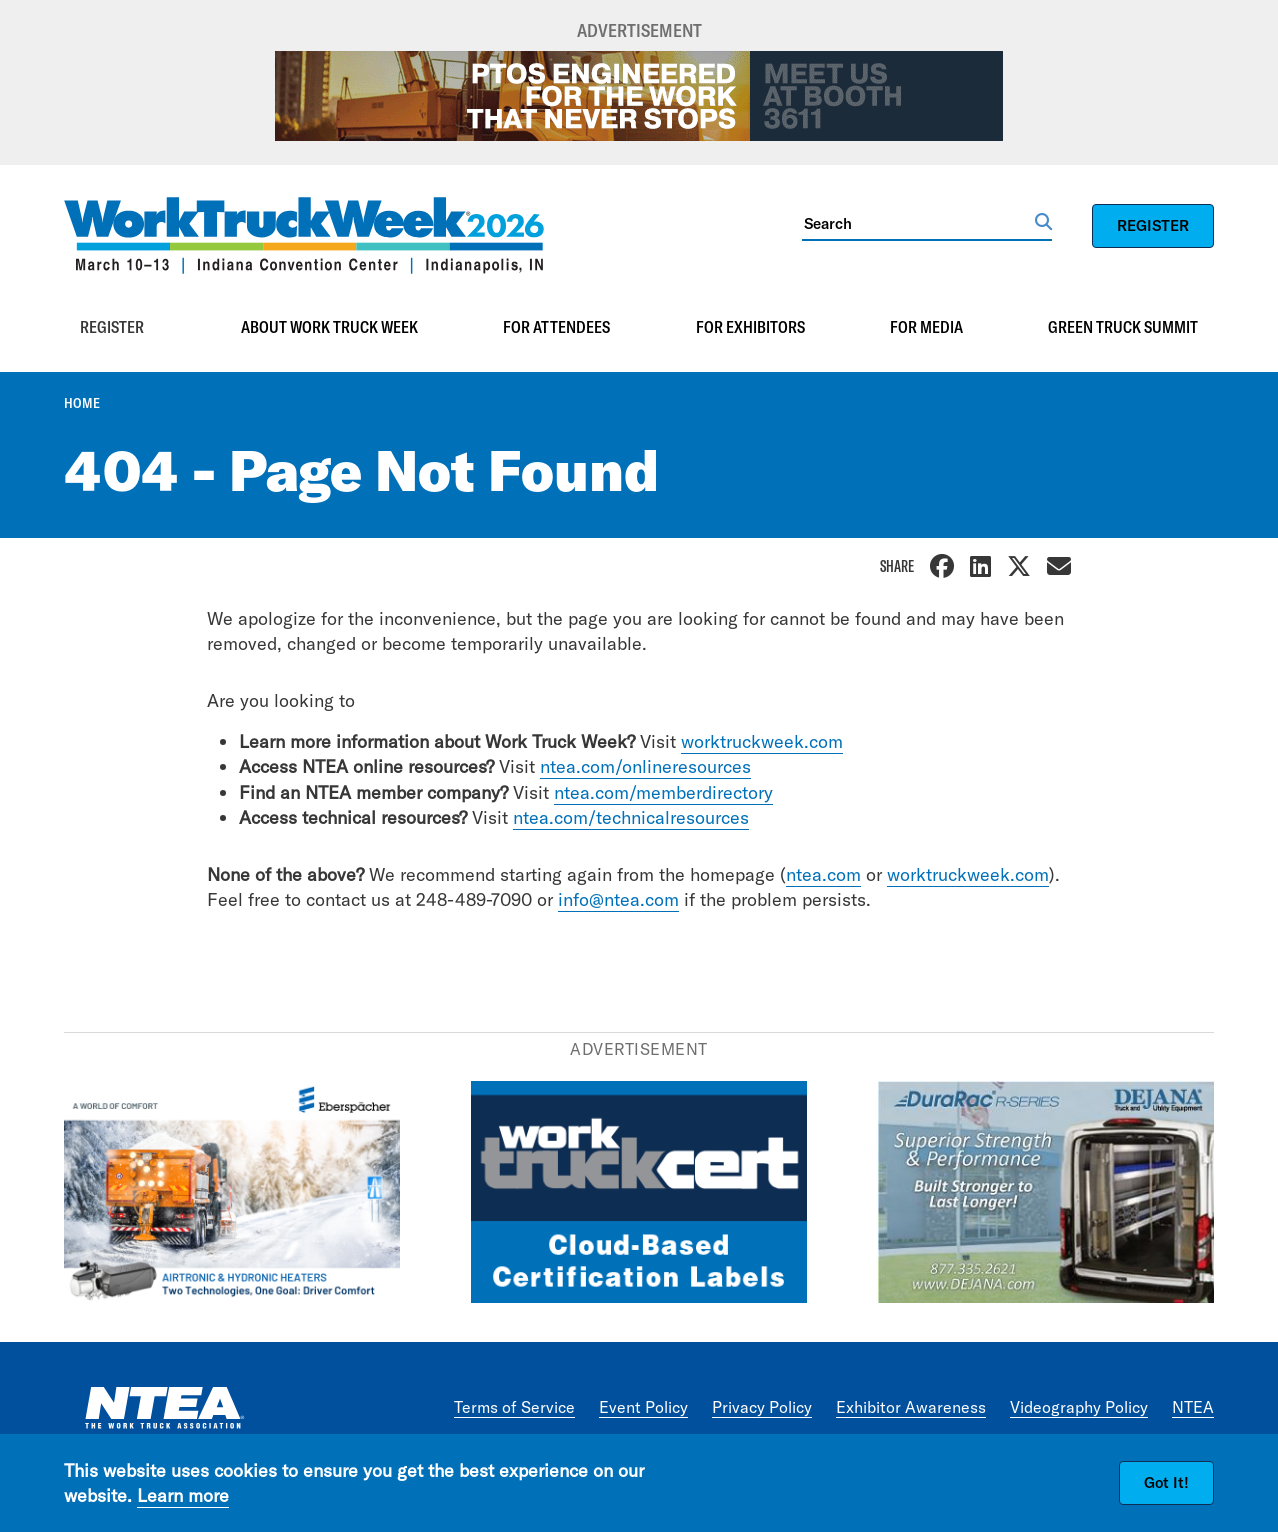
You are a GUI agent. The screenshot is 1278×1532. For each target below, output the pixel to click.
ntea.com (823, 874)
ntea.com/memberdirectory (663, 792)
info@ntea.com (618, 899)
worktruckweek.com (762, 741)
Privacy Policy (762, 1407)
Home (82, 403)
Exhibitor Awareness (911, 1407)
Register (112, 327)
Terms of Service (514, 1407)
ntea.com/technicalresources (631, 817)
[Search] (918, 223)
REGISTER (1153, 225)
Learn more (183, 1495)
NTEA (1193, 1407)
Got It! (1166, 1482)
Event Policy (643, 1407)
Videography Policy (1079, 1407)
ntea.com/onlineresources (645, 766)
